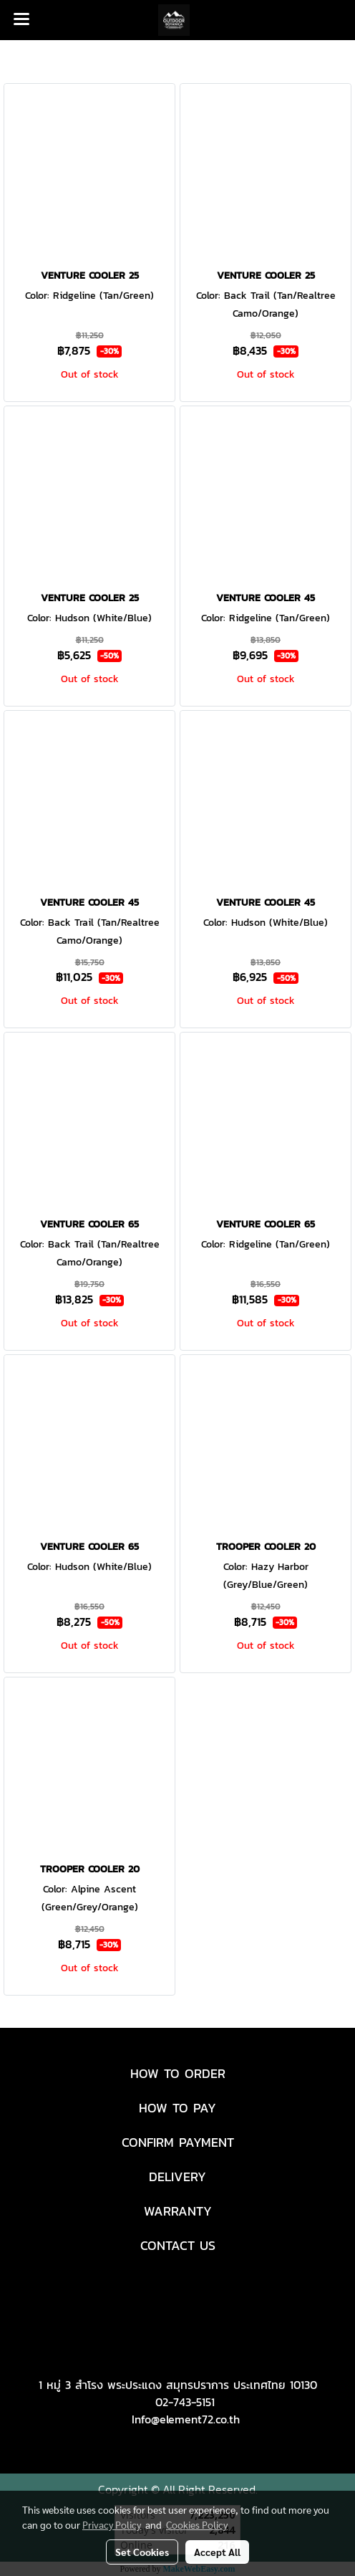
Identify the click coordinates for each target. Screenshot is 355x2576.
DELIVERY (177, 2176)
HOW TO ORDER (177, 2073)
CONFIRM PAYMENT (178, 2142)
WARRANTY (178, 2211)
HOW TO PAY (177, 2107)
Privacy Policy (111, 2524)
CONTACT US (177, 2245)
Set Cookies (142, 2551)
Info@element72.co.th (186, 2419)
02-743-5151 (185, 2401)
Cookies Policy (197, 2524)
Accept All (217, 2551)
